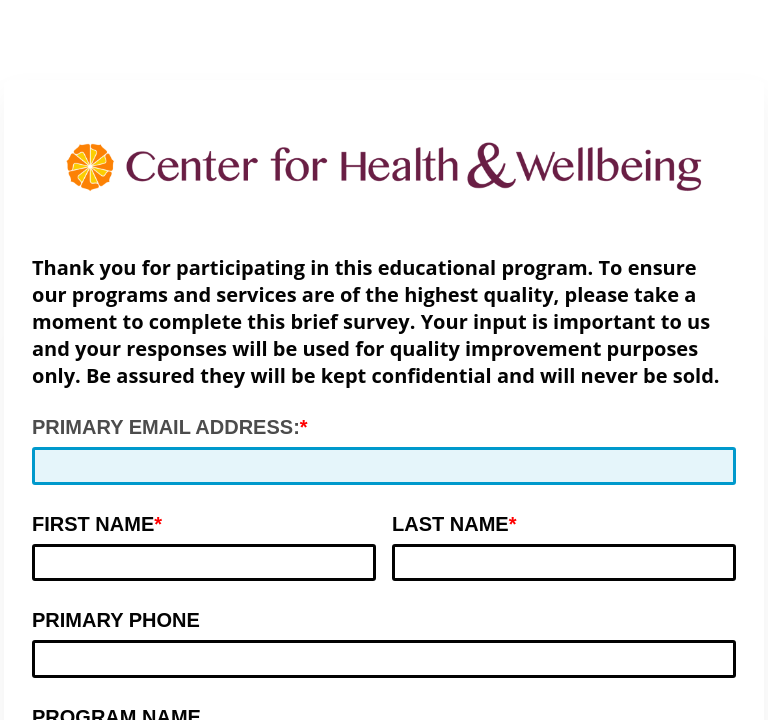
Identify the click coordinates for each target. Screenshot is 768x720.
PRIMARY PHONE (116, 620)
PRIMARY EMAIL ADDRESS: (166, 427)
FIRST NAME (93, 524)
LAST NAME (450, 524)
